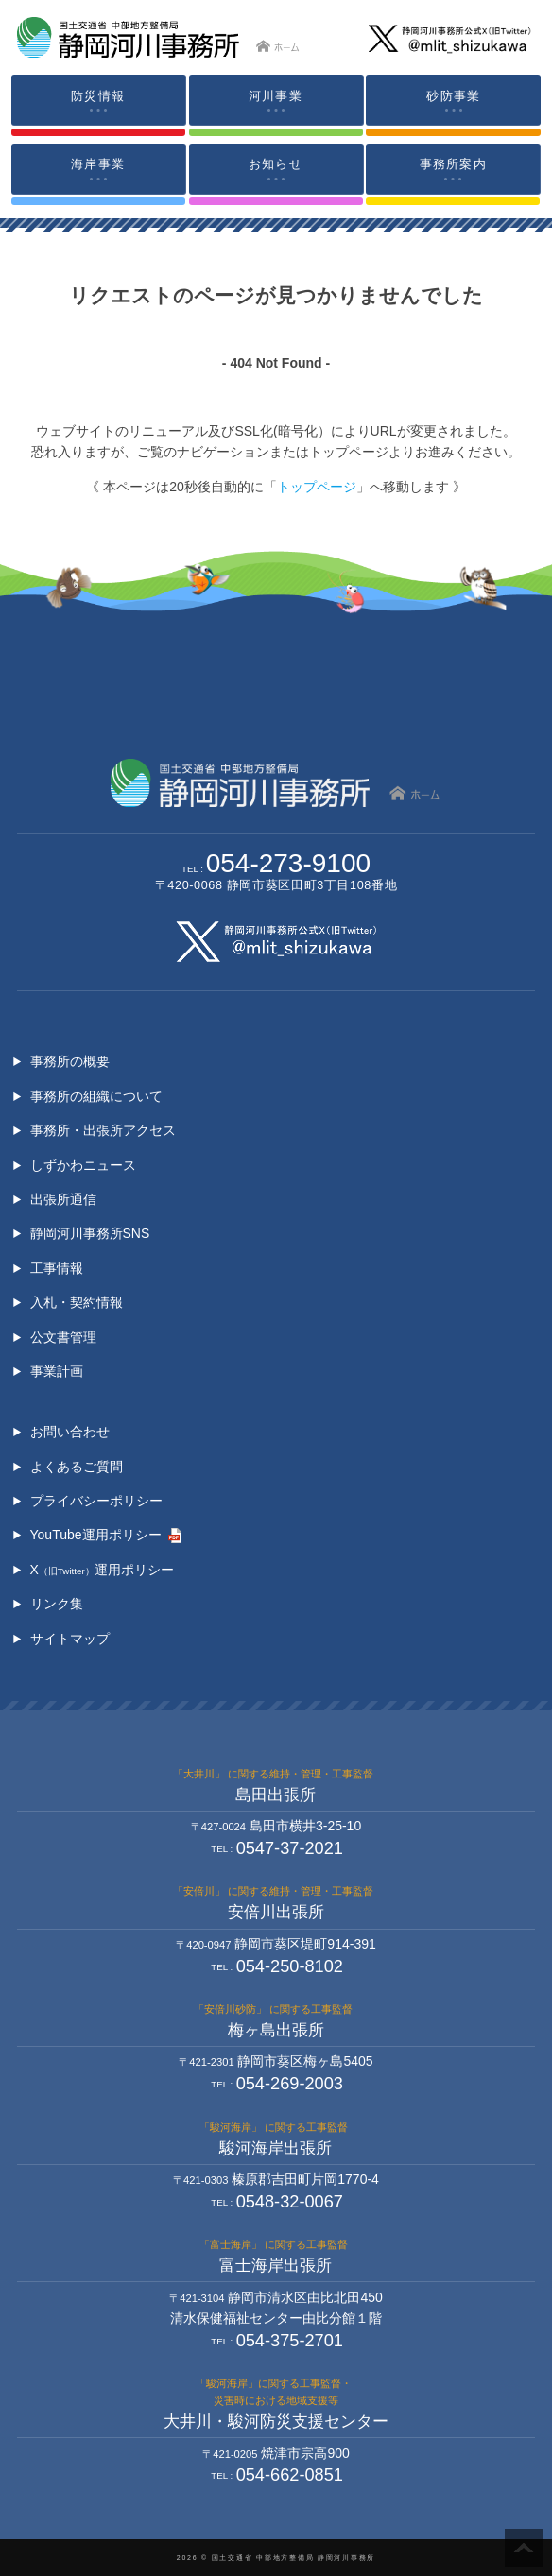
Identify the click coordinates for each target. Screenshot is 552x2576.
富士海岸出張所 (275, 2266)
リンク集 (56, 1603)
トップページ (316, 486)
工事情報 (56, 1268)
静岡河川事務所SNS (90, 1233)
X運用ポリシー (102, 1569)
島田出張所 (275, 1795)
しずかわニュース (83, 1165)
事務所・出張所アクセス (103, 1130)
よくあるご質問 (76, 1466)
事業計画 (56, 1371)
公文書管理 (63, 1337)
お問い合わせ (70, 1431)
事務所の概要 (70, 1061)
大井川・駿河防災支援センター (276, 2421)
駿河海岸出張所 (275, 2148)
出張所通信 (63, 1199)
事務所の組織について (96, 1096)
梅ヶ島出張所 (276, 2030)
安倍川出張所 (276, 1912)
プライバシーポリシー (96, 1500)
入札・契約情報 (76, 1302)
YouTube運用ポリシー (96, 1534)
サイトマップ (70, 1638)
